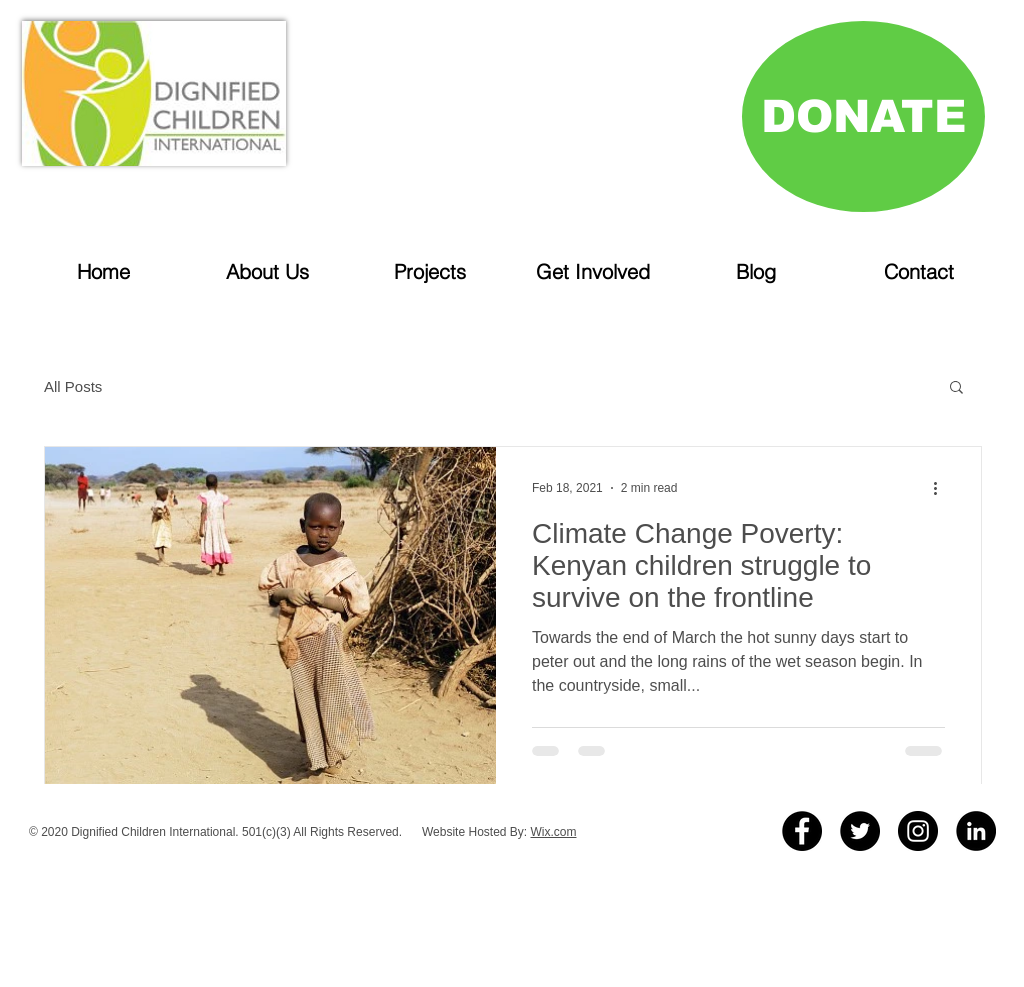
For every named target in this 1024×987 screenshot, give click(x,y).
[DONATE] (863, 116)
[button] (956, 388)
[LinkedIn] (976, 831)
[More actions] (942, 488)
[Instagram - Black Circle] (918, 831)
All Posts (73, 386)
